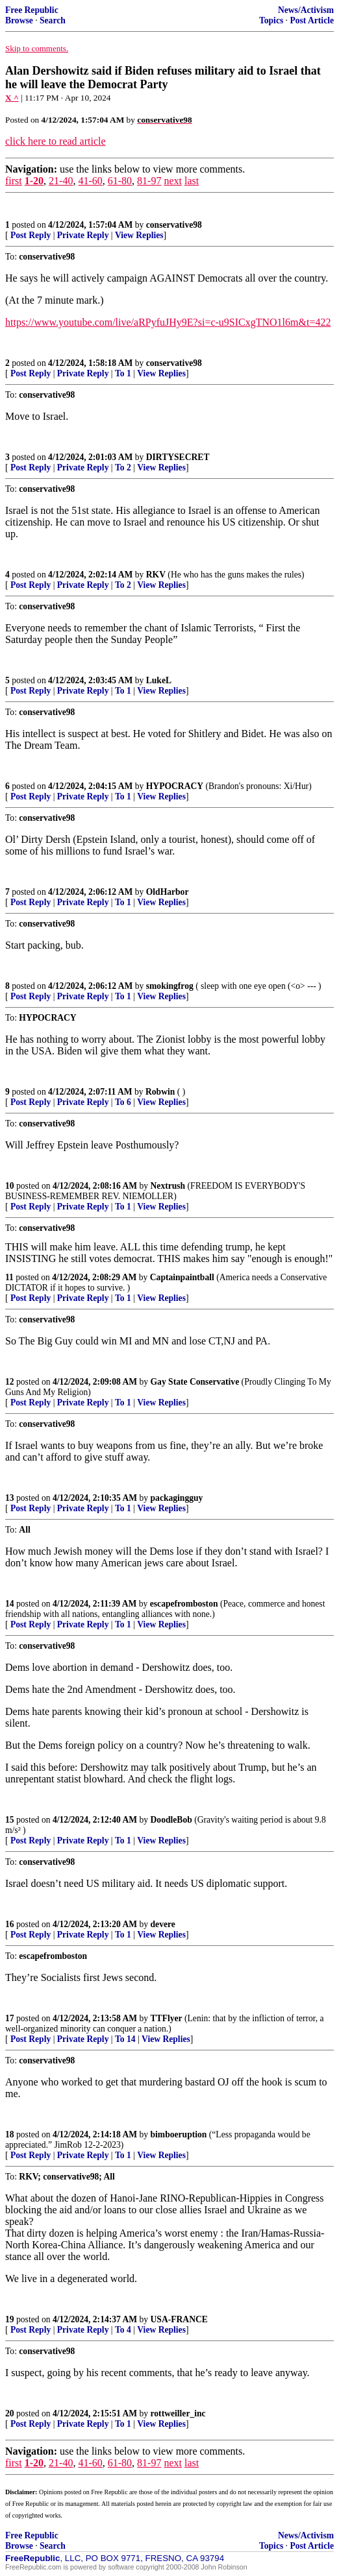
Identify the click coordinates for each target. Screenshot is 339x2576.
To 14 (125, 2039)
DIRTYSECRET (178, 457)
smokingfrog (170, 986)
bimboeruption (179, 2134)
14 (9, 1604)
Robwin (160, 1092)
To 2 (123, 467)
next (173, 180)
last (191, 180)
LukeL (158, 680)
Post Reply (30, 235)
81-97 (149, 180)
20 (9, 2413)
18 (9, 2134)
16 (9, 1924)
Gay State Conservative (195, 1382)
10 (9, 1186)
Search (53, 20)
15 (9, 1820)
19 (9, 2319)
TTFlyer (166, 2018)
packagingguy (177, 1498)
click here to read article (55, 141)
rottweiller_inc (178, 2413)
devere (163, 1924)
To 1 (123, 373)
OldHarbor (167, 892)
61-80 (120, 180)
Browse (19, 20)
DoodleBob (171, 1820)
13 (9, 1498)
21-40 (61, 180)
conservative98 (174, 225)
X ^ (12, 98)
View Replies (139, 235)
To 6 (123, 1102)
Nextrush (168, 1186)
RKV (156, 574)
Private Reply (83, 235)
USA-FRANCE (179, 2319)
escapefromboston (184, 1604)
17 (9, 2018)
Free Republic (31, 10)
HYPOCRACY (174, 786)
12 (9, 1382)
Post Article (312, 20)
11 (9, 1277)
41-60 (90, 180)
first (13, 180)
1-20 (34, 180)
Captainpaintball (182, 1277)
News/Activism (306, 10)
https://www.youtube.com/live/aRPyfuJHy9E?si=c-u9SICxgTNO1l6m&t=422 (168, 322)
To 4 (123, 2330)
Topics (271, 20)
